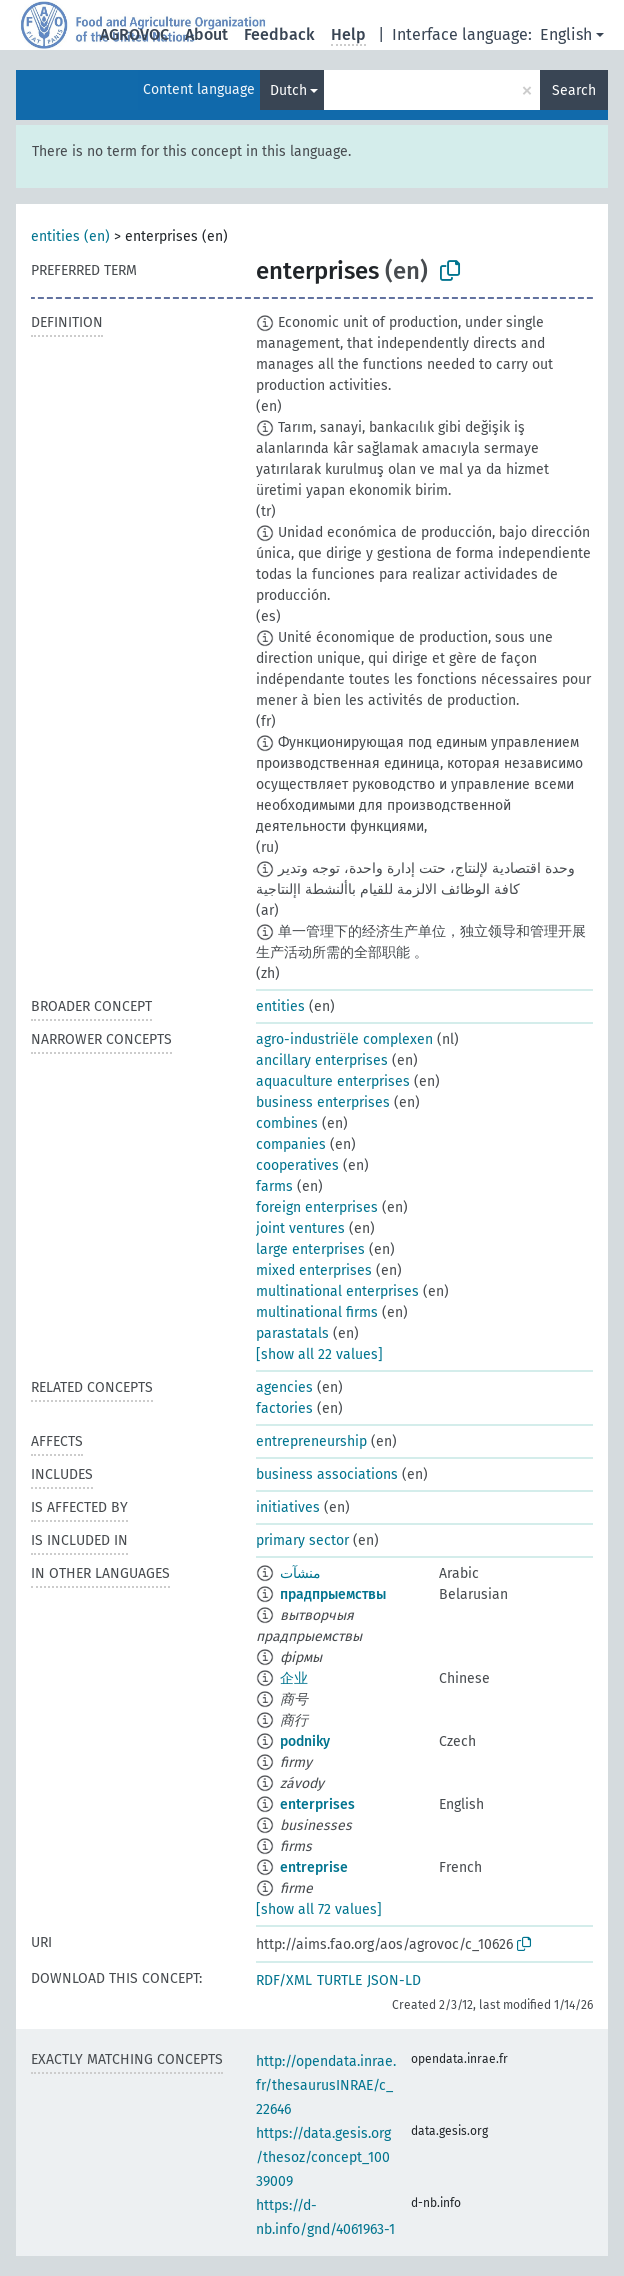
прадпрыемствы (333, 1594)
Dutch (288, 90)
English (566, 34)
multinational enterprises (337, 1291)
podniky (305, 1741)
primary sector (302, 1540)
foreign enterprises (317, 1207)
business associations (327, 1474)
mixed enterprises (314, 1270)
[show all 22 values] (319, 1354)
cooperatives (297, 1165)
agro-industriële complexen (344, 1039)
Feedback (279, 34)
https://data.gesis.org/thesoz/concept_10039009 (323, 2157)
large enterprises (310, 1249)
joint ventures (300, 1228)
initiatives (288, 1507)
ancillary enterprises (322, 1060)
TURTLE (339, 1980)
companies (291, 1144)
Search (574, 90)
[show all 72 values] (319, 1909)
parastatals (292, 1333)
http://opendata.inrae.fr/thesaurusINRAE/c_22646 (326, 2085)
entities (280, 1006)
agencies (284, 1387)
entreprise (314, 1867)
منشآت (300, 1573)
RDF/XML (284, 1980)
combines (287, 1123)
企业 (294, 1678)
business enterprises (323, 1102)
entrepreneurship (311, 1441)
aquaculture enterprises (333, 1081)
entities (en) (70, 236)
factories (284, 1408)
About (206, 34)
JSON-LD (394, 1980)
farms (274, 1186)
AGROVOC (134, 34)
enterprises (317, 1804)
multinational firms (317, 1312)
